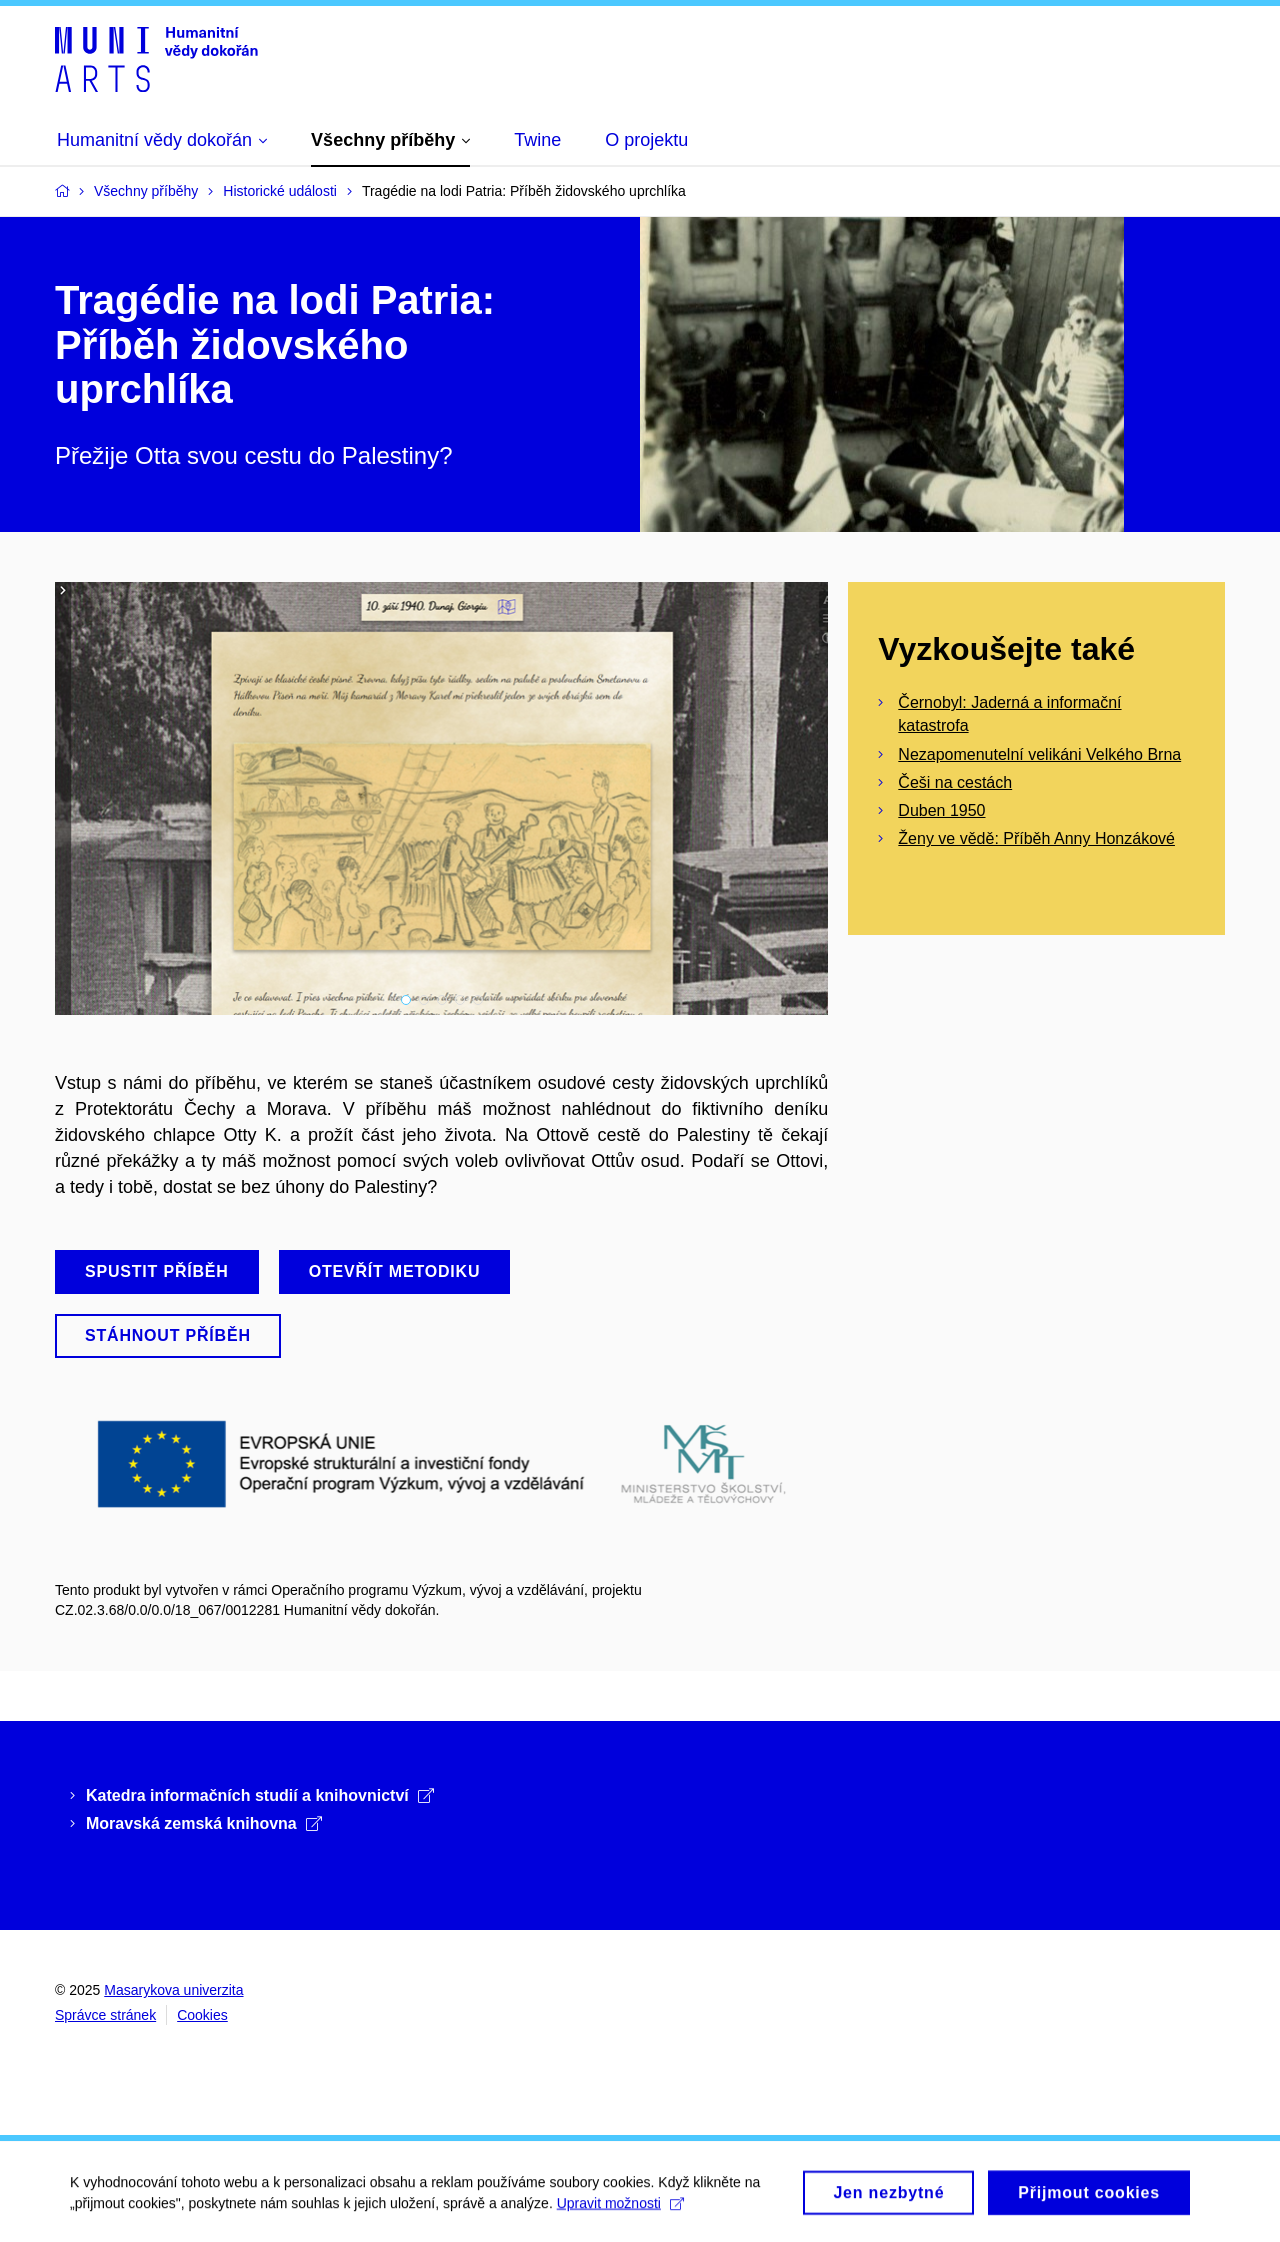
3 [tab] (442, 1000)
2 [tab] (424, 1000)
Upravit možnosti (620, 2210)
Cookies (202, 2015)
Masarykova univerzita (173, 1990)
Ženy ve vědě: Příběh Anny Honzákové (1036, 838)
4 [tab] (460, 1000)
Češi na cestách (955, 782)
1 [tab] (406, 1000)
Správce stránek (105, 2015)
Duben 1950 (941, 810)
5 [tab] (478, 1000)
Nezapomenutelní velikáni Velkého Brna (1039, 754)
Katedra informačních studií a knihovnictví (260, 1795)
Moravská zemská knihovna (204, 1823)
